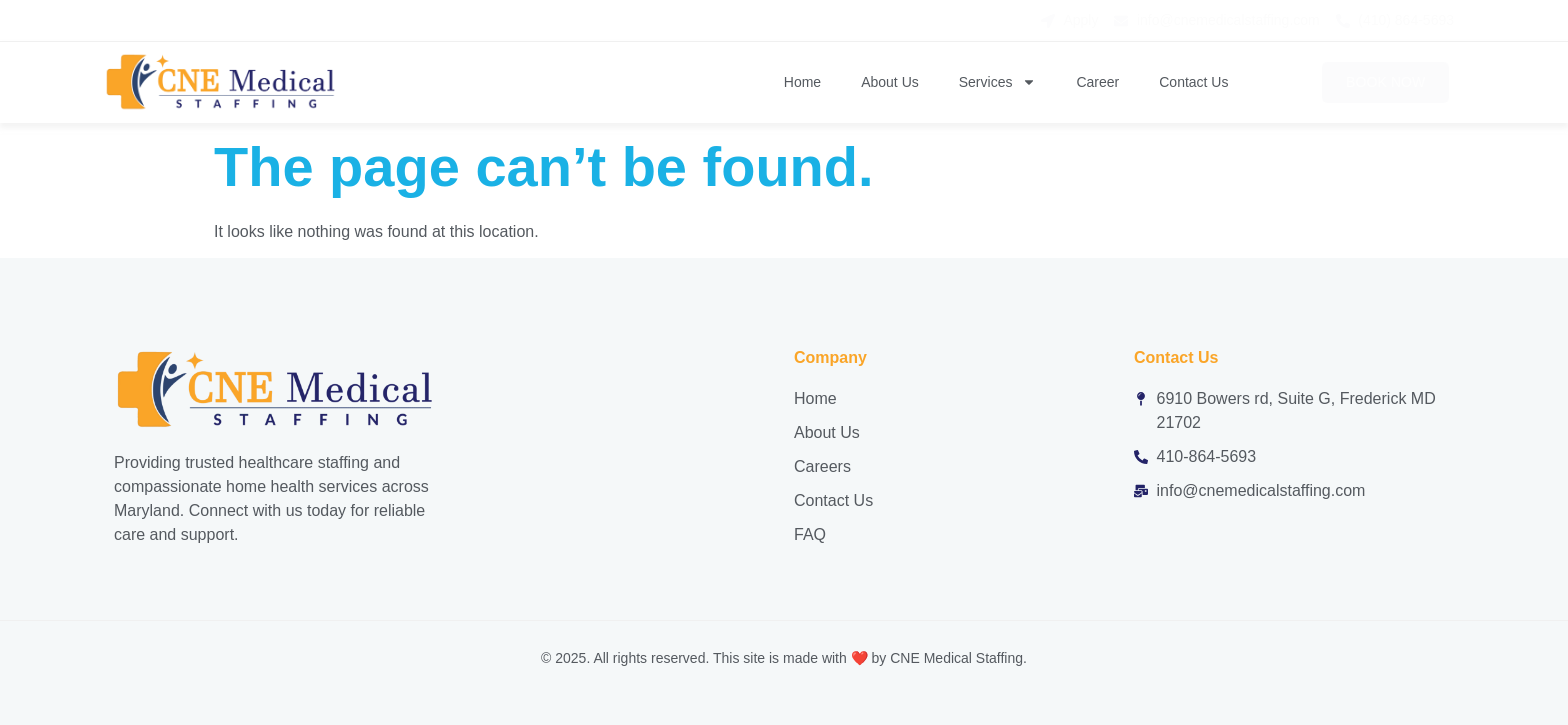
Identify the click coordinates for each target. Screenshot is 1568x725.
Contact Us (1193, 82)
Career (1097, 82)
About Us (890, 82)
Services (998, 82)
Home (802, 82)
